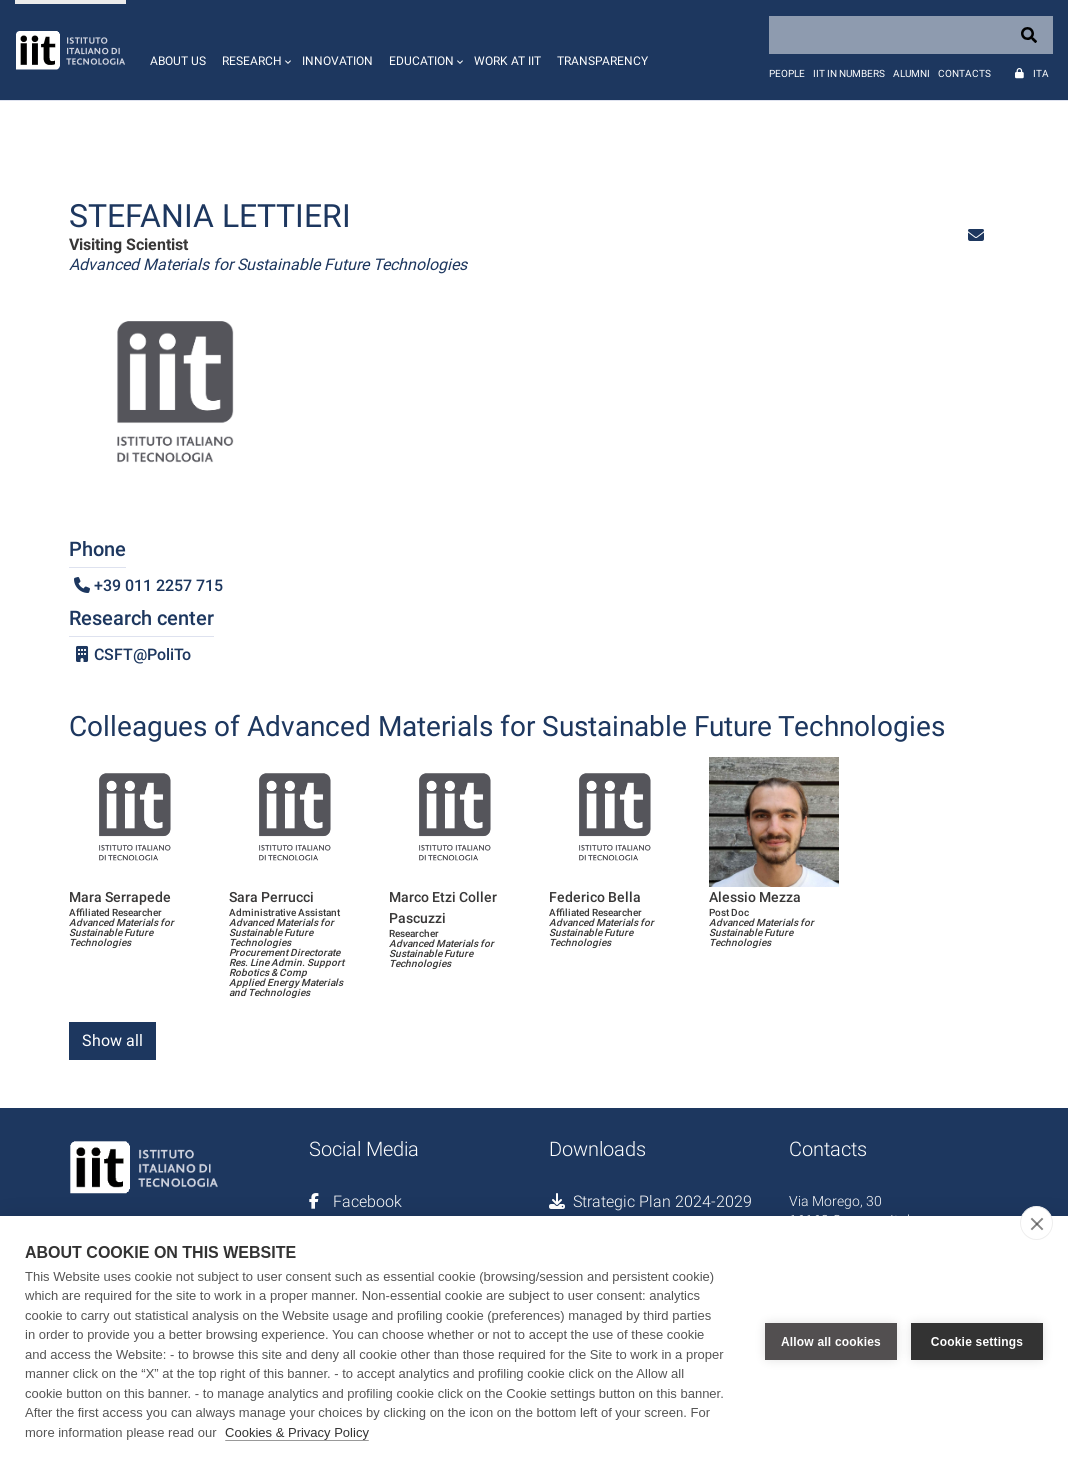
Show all (112, 1040)
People (787, 73)
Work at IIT (507, 61)
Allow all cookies (831, 1341)
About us (178, 61)
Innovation (337, 61)
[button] (254, 50)
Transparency (602, 61)
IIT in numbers (849, 73)
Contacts (964, 73)
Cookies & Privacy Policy (297, 1432)
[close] (1036, 1223)
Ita (1041, 73)
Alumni (911, 73)
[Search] (911, 35)
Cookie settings (977, 1341)
